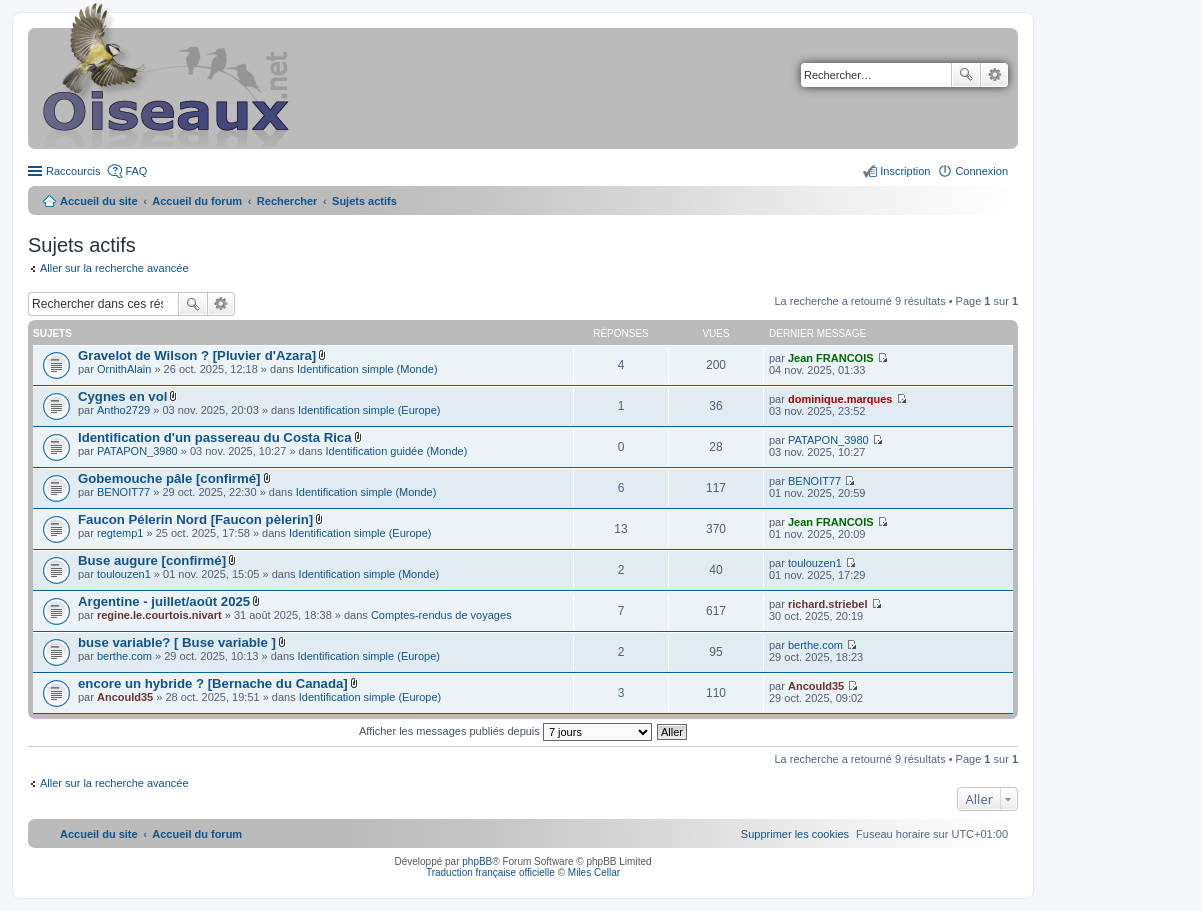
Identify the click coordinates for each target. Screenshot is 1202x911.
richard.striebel (827, 604)
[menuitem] (795, 834)
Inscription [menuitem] (905, 171)
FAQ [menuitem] (136, 171)
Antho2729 (123, 410)
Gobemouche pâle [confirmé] (169, 478)
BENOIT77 (123, 492)
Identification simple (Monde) (367, 369)
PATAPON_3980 (137, 451)
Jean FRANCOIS (831, 358)
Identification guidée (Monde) (397, 451)
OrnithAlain (124, 369)
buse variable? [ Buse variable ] (177, 642)
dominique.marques (840, 399)
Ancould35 (125, 697)
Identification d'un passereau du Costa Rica (215, 437)
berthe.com (124, 656)
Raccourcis (73, 171)
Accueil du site (99, 201)
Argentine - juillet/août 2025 (164, 601)
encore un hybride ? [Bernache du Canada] (213, 683)
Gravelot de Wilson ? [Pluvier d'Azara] (197, 355)
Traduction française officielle (490, 872)
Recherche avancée (994, 75)
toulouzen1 (124, 574)
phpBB (477, 861)
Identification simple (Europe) (369, 410)
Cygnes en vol (122, 396)
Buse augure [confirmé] (152, 560)
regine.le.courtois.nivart (159, 615)
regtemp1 (120, 533)
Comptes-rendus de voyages (441, 615)
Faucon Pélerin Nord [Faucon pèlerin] (195, 519)
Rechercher (966, 75)
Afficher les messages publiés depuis (505, 731)
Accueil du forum (197, 201)
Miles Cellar (594, 872)
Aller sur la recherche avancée (114, 268)
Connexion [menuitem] (981, 171)
